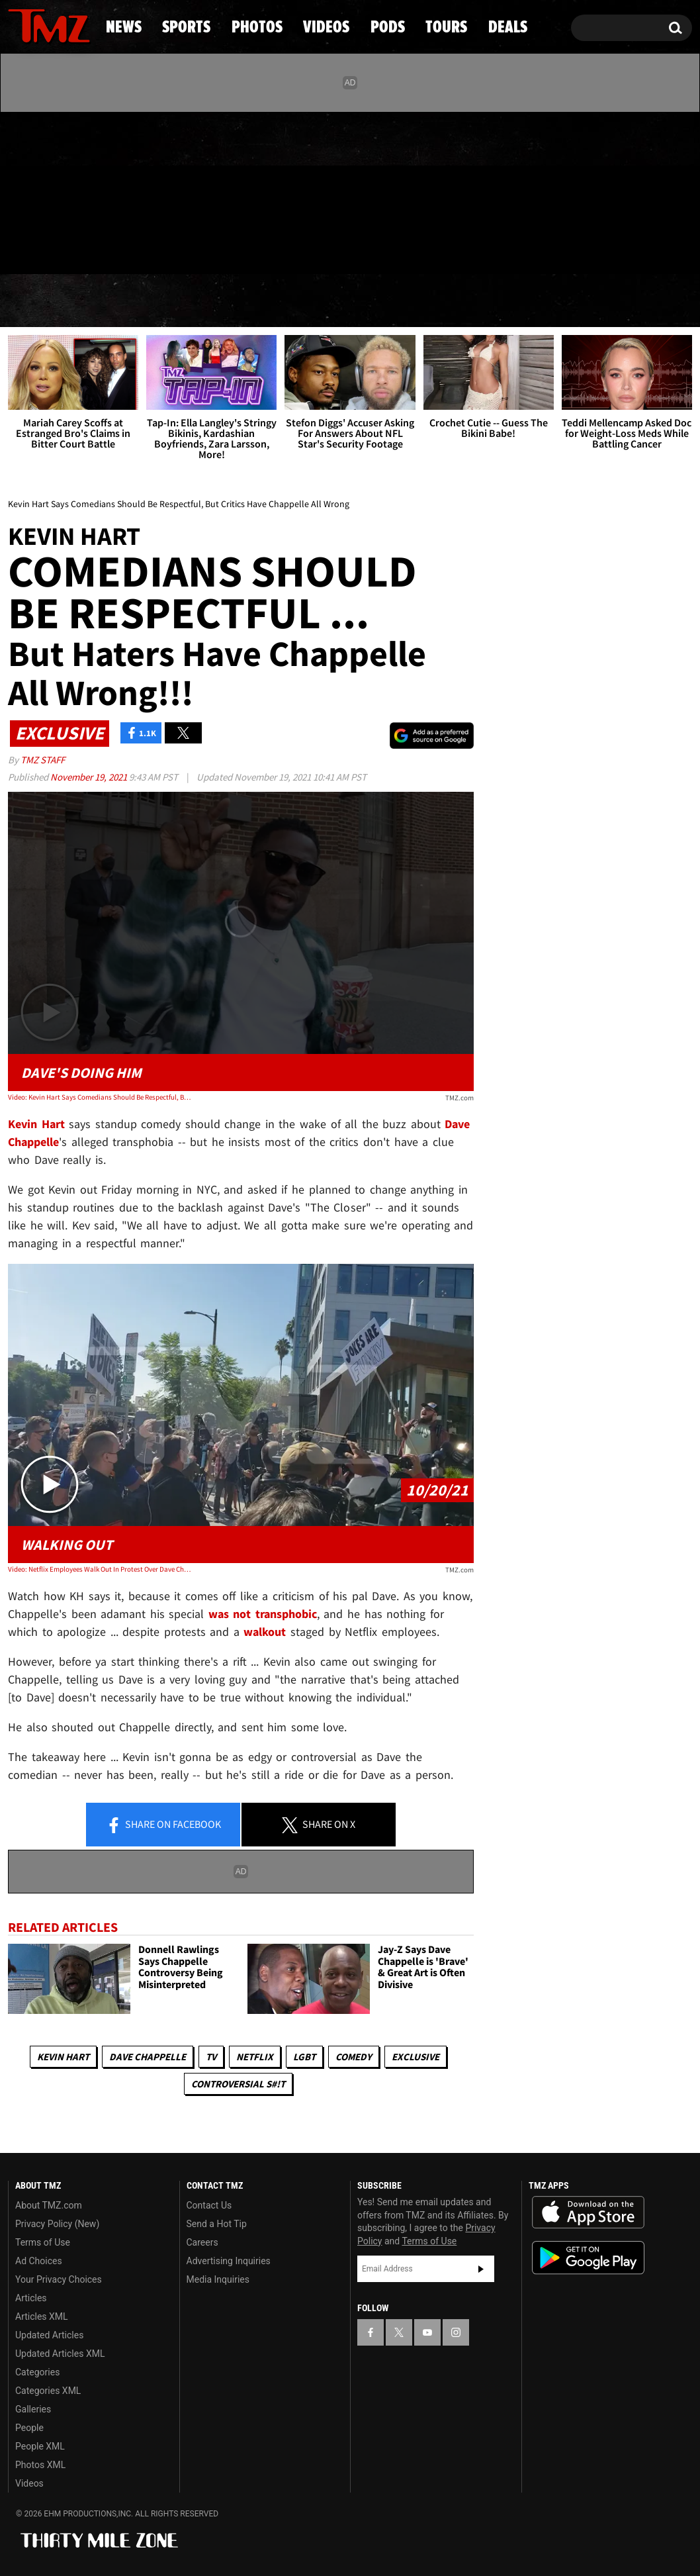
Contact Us (209, 2205)
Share (163, 1825)
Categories (37, 2372)
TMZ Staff (43, 759)
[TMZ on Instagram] (86, 190)
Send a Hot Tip (217, 2223)
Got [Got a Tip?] (50, 247)
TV (211, 2056)
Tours (542, 301)
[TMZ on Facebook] (19, 190)
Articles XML (41, 2316)
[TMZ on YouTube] (427, 2332)
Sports (138, 301)
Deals (638, 301)
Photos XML (40, 2464)
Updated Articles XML (60, 2353)
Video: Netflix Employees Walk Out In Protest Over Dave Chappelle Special (101, 1569)
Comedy (353, 2056)
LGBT (304, 2056)
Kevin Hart (63, 2056)
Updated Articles (49, 2335)
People (29, 2427)
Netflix (254, 2056)
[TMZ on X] (39, 190)
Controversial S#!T (238, 2083)
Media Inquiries (218, 2279)
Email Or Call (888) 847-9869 (160, 247)
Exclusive (415, 2056)
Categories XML (48, 2390)
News (40, 301)
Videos (355, 301)
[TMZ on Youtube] (61, 190)
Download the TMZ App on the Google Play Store (588, 2258)
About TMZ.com (48, 2205)
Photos (248, 301)
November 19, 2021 (89, 777)
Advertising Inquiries (229, 2261)
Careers (202, 2242)
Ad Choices (38, 2261)
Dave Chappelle (147, 2056)
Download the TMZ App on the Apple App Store (588, 2212)
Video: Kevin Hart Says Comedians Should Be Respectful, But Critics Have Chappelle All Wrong (101, 1097)
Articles (31, 2298)
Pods (451, 301)
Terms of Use (42, 2242)
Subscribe (481, 2269)
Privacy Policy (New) (57, 2223)
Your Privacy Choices (58, 2279)
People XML (40, 2446)
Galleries (33, 2409)
